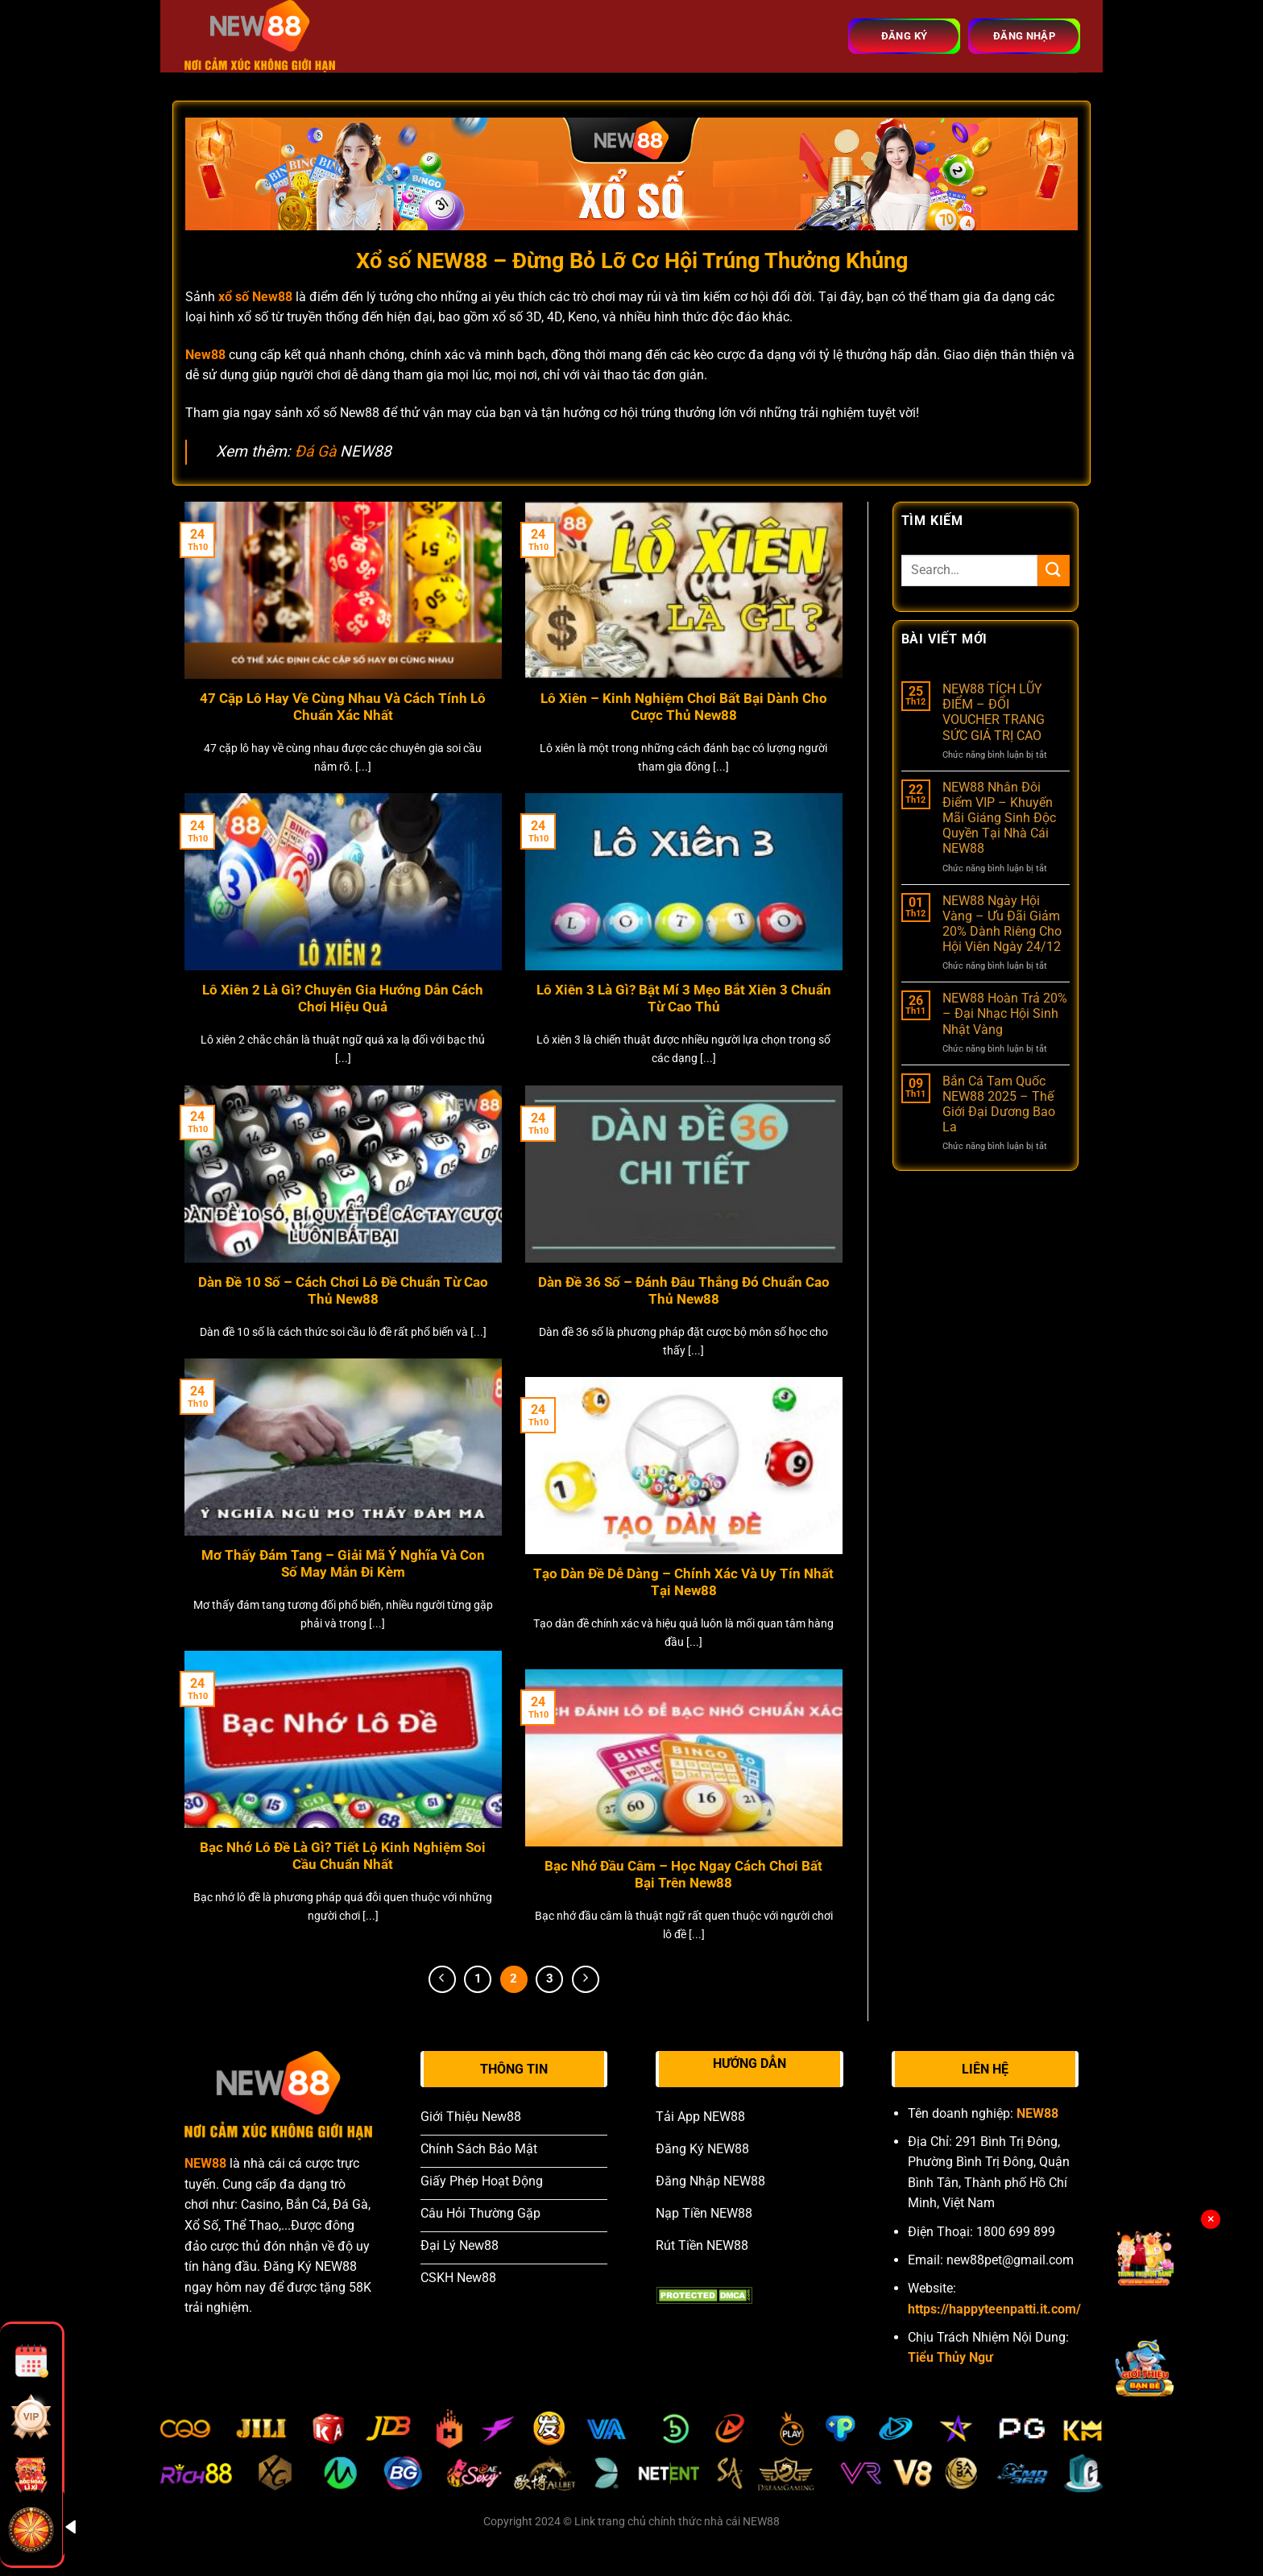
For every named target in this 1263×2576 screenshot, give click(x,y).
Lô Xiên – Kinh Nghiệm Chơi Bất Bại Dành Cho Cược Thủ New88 (683, 707)
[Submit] (1053, 570)
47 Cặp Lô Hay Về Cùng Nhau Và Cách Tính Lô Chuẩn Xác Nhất (343, 707)
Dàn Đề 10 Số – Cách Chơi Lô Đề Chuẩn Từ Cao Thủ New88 (343, 1291)
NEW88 (205, 2163)
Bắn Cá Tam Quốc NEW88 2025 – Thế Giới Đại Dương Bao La (998, 1104)
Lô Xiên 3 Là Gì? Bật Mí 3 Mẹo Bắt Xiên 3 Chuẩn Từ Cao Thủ (683, 998)
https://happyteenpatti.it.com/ (994, 2309)
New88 (205, 354)
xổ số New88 (255, 296)
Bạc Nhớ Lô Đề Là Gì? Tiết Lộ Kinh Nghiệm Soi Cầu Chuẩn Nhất (343, 1856)
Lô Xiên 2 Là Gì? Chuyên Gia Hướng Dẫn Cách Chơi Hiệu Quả (342, 998)
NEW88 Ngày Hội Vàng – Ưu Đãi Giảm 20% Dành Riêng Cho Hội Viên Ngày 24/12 (1002, 924)
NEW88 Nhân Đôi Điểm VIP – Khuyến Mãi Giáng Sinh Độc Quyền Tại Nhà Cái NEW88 (999, 818)
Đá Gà (315, 451)
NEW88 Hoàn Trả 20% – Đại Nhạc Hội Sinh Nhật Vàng (1004, 1013)
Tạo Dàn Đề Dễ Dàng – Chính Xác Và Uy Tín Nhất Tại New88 (683, 1582)
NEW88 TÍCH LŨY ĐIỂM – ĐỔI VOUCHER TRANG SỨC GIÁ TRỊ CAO (993, 712)
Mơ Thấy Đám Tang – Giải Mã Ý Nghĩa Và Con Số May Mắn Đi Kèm (343, 1564)
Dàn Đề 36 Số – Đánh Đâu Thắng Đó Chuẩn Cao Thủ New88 (684, 1291)
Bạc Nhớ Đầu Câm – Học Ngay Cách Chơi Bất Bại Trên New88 (683, 1875)
